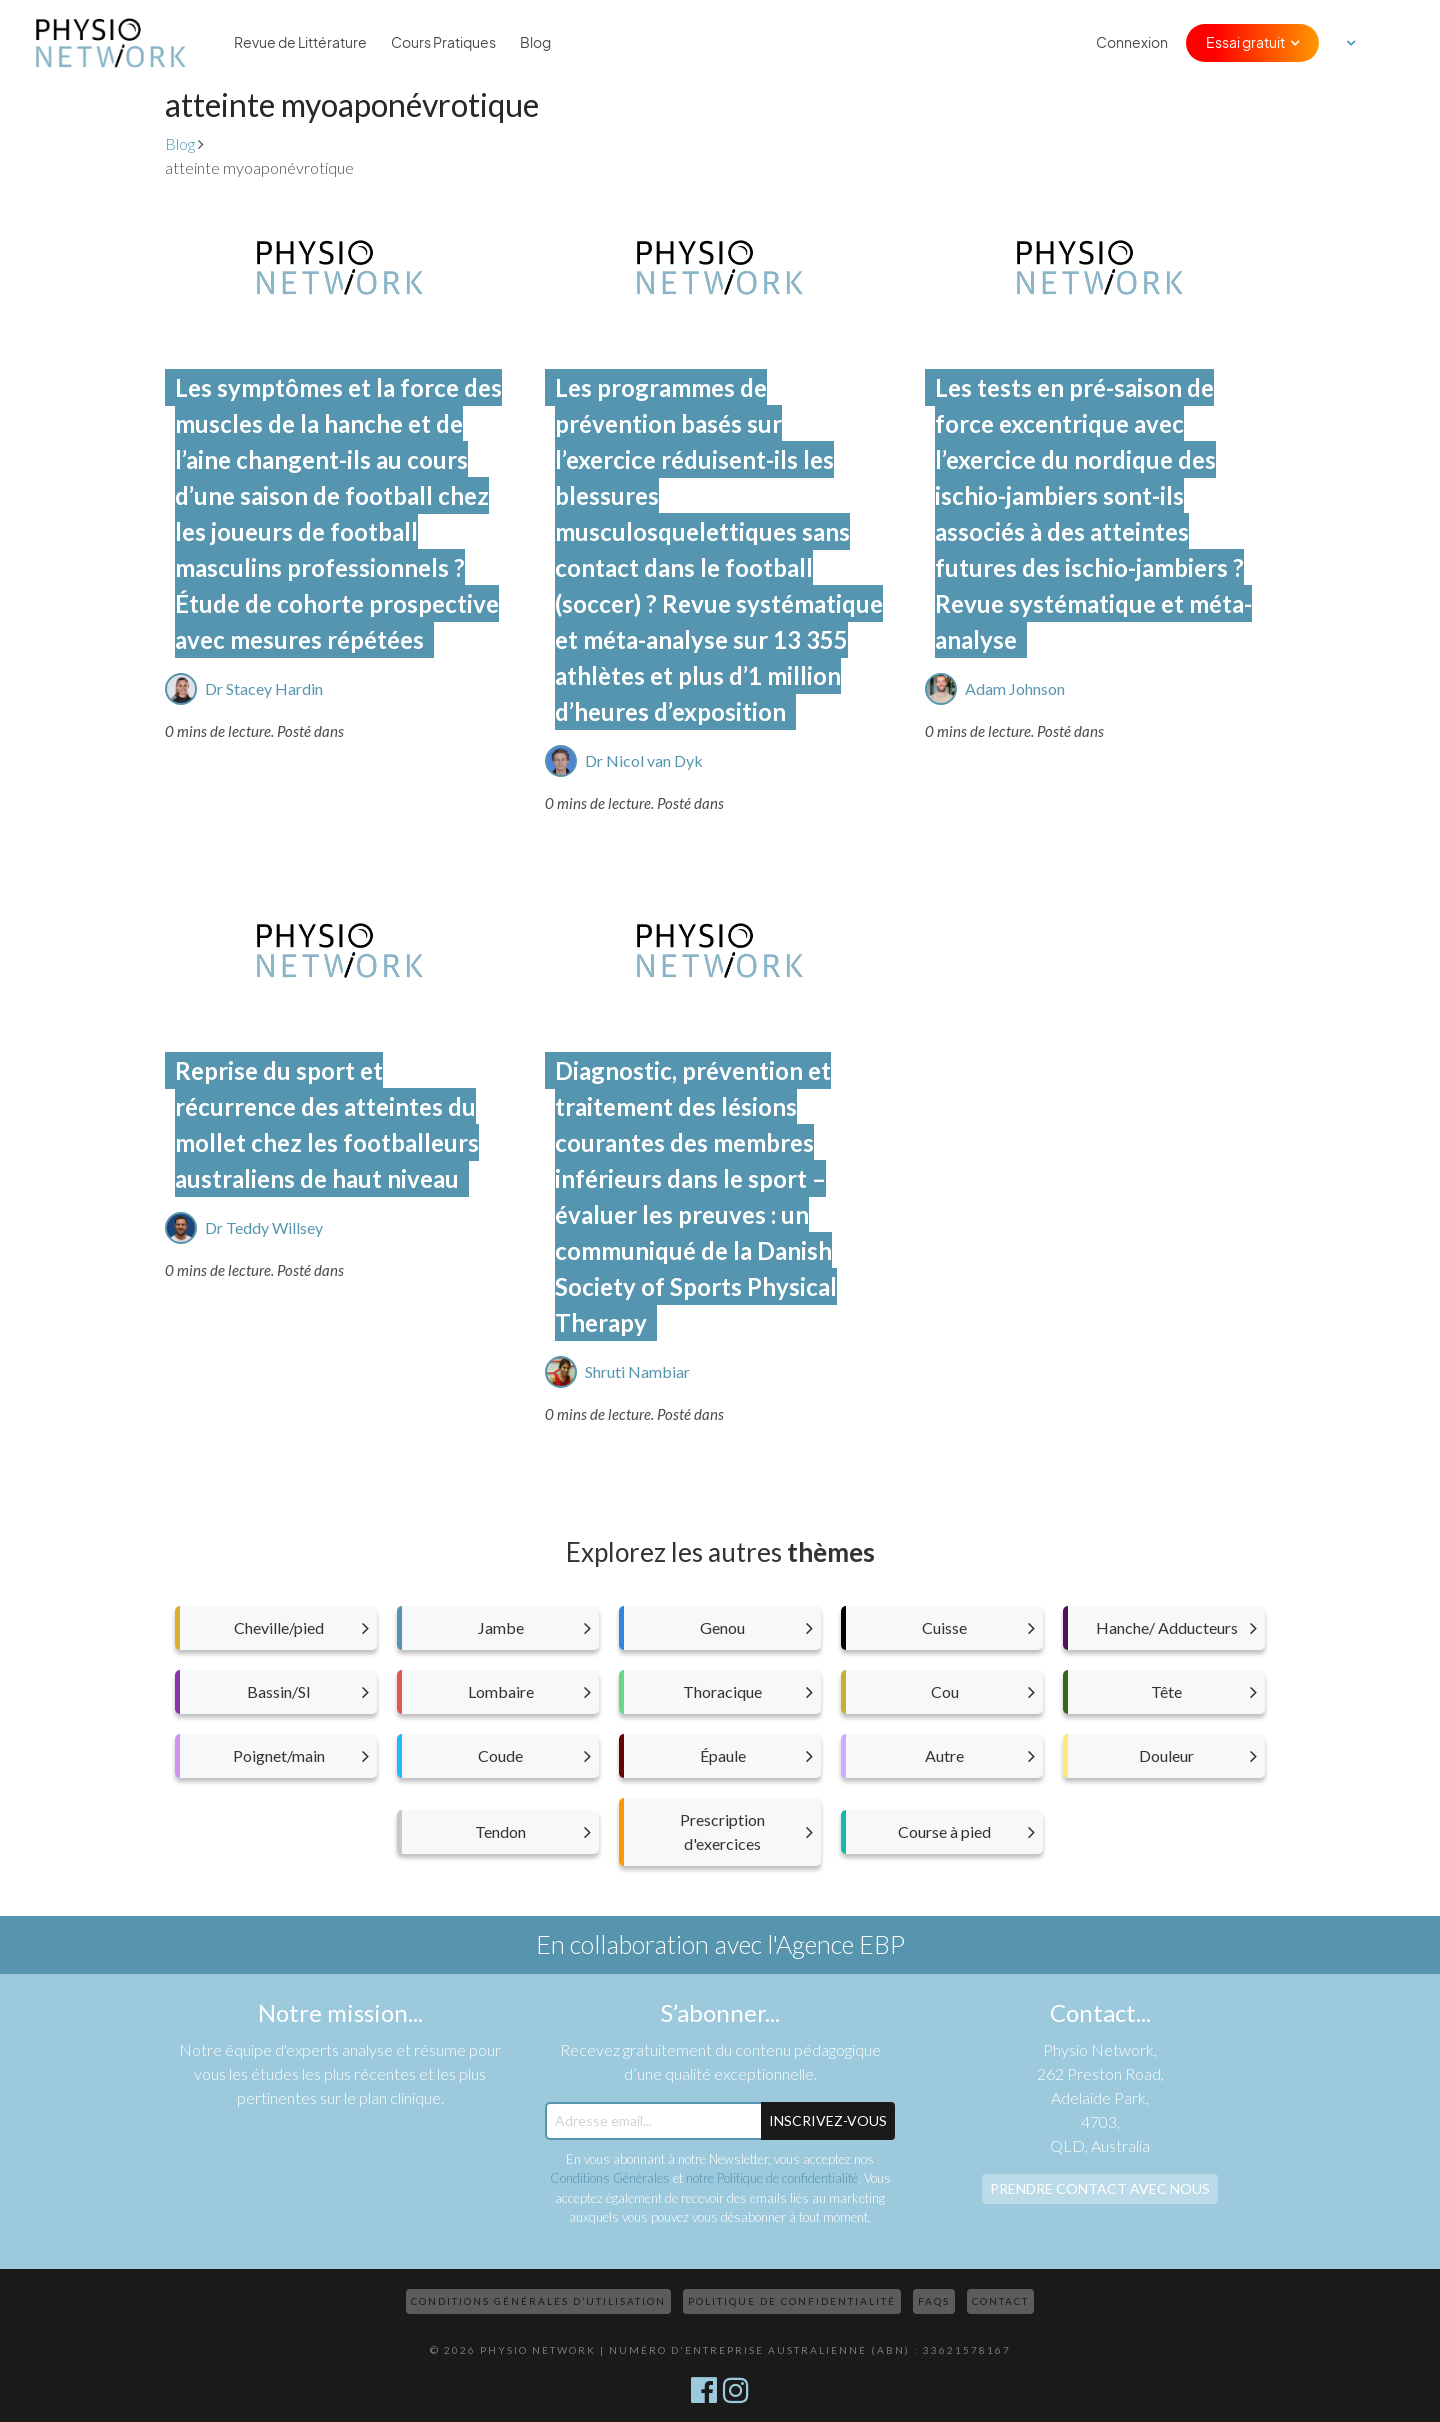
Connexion (1132, 43)
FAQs (934, 2301)
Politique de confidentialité (792, 2301)
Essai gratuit (1245, 43)
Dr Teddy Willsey (264, 1227)
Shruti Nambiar (637, 1371)
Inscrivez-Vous (828, 2120)
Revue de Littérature (300, 43)
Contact (1000, 2301)
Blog (535, 43)
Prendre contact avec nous (1100, 2188)
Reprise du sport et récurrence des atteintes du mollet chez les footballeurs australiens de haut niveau (327, 1124)
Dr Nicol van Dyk (644, 760)
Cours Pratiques (443, 43)
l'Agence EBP (836, 1944)
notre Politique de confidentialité (772, 2178)
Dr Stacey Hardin (264, 688)
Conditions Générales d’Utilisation (538, 2301)
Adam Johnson (1015, 688)
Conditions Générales (610, 2178)
